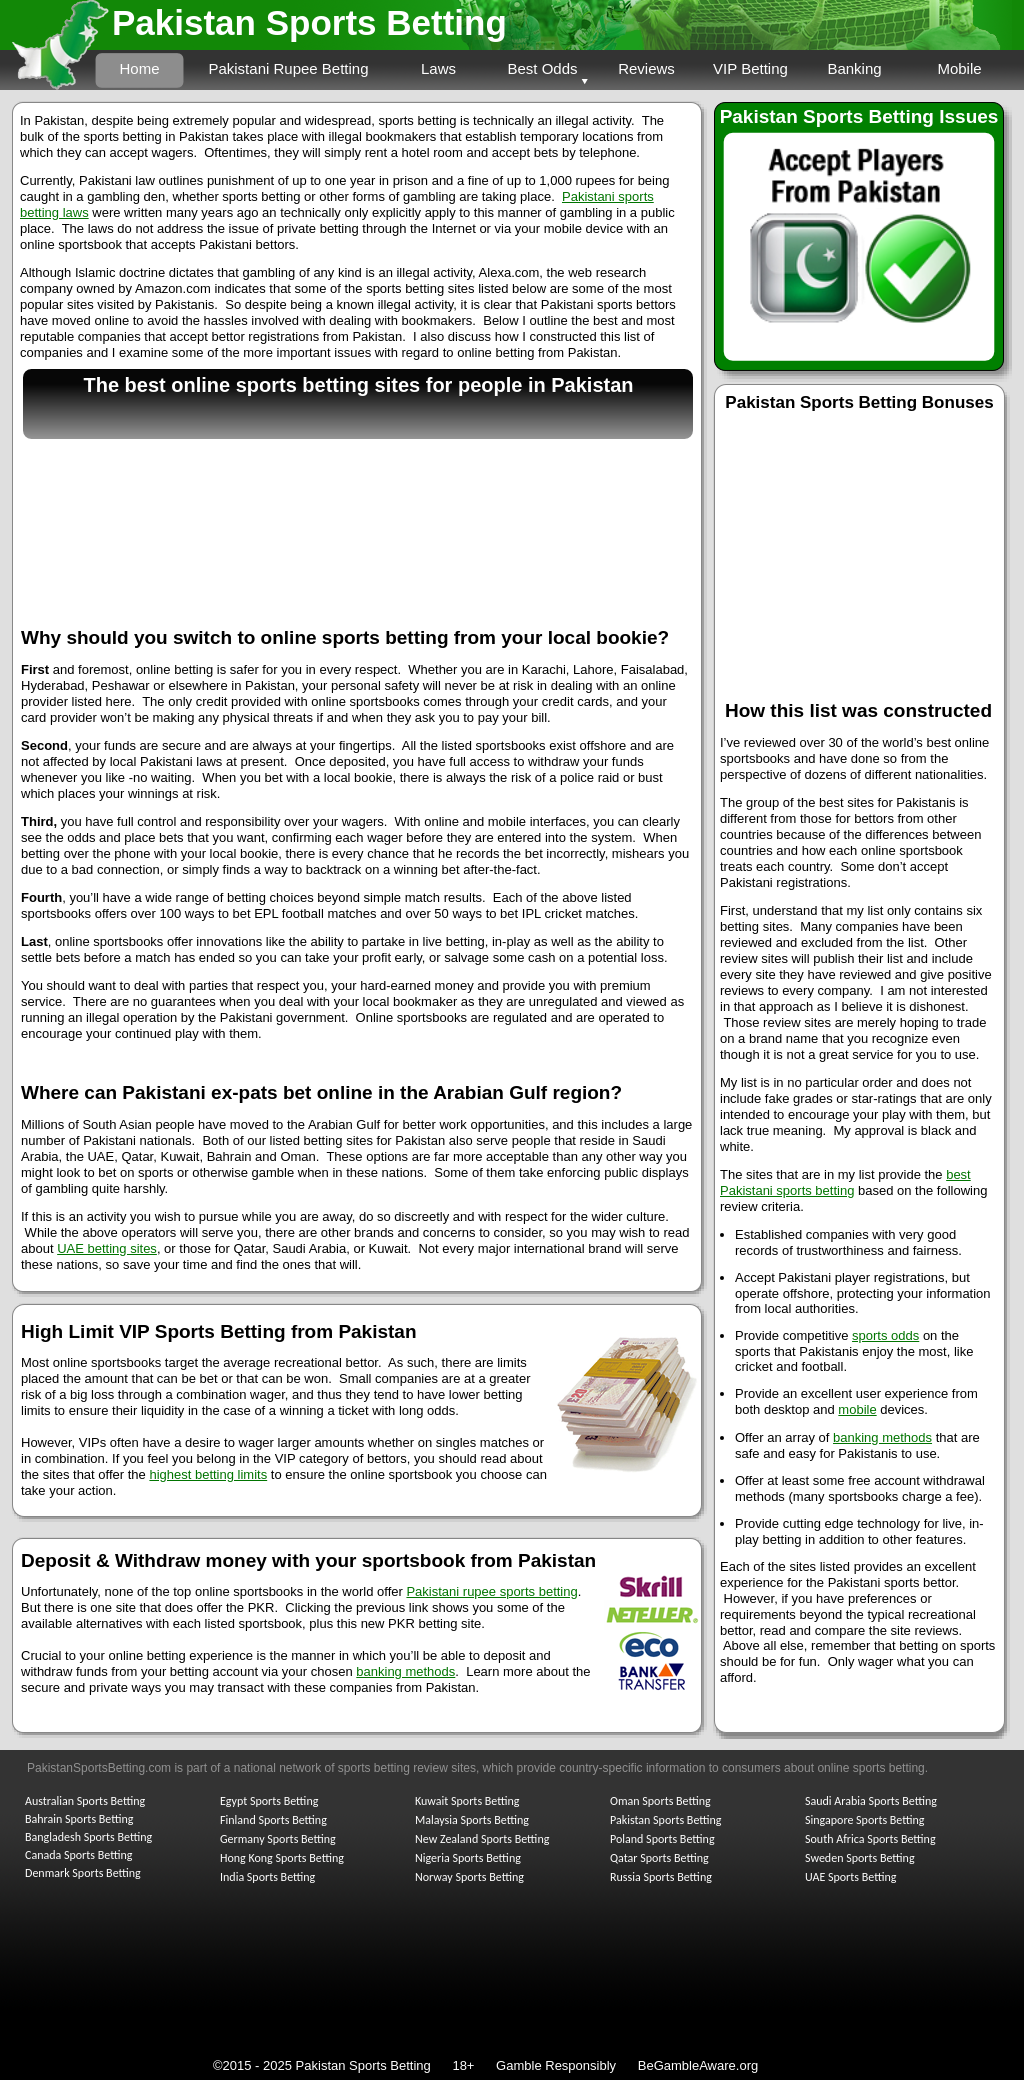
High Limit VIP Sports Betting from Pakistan (219, 1331)
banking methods (882, 1437)
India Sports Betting (267, 1877)
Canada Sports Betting (78, 1855)
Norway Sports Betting (469, 1877)
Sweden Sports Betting (860, 1858)
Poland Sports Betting (662, 1839)
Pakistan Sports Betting (309, 22)
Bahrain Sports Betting (79, 1819)
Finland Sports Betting (273, 1820)
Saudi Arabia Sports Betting (871, 1801)
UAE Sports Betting (850, 1877)
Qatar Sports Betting (659, 1858)
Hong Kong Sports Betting (282, 1858)
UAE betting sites (107, 1248)
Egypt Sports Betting (269, 1801)
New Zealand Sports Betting (482, 1839)
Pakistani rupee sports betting (491, 1591)
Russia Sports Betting (661, 1877)
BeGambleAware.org (698, 2065)
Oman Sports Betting (660, 1801)
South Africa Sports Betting (870, 1839)
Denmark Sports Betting (83, 1873)
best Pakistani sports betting (845, 1182)
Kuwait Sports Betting (467, 1801)
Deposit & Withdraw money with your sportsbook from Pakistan (308, 1560)
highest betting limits (208, 1474)
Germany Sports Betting (278, 1839)
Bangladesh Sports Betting (88, 1837)
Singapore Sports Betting (865, 1820)
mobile (857, 1409)
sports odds (885, 1335)
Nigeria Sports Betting (468, 1858)
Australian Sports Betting (85, 1801)
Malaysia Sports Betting (472, 1820)
